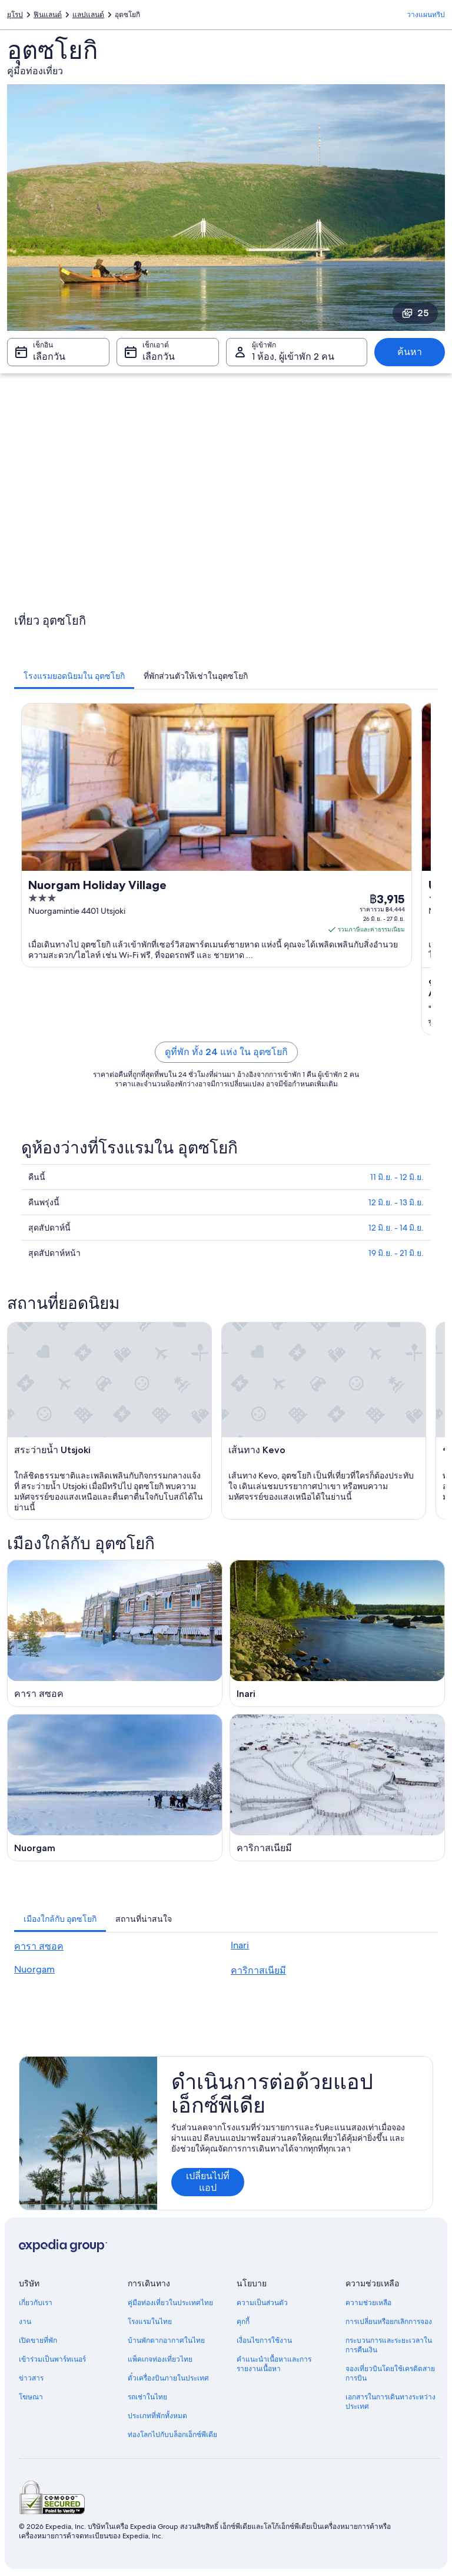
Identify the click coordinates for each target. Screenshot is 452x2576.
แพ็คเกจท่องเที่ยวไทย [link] (160, 2359)
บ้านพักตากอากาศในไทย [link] (166, 2340)
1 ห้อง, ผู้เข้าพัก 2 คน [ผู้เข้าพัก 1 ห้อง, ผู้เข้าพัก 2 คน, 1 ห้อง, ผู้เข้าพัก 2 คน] (293, 356)
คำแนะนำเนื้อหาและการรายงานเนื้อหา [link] (274, 2364)
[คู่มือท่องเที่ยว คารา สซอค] (114, 1633)
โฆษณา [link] (31, 2397)
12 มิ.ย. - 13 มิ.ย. (396, 1202)
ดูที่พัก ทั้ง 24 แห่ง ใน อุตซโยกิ (226, 1051)
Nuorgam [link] (34, 1969)
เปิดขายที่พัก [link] (38, 2340)
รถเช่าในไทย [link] (147, 2397)
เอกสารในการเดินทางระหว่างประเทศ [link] (390, 2401)
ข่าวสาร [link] (31, 2378)
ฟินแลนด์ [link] (48, 14)
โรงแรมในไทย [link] (150, 2321)
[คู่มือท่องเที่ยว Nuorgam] (114, 1787)
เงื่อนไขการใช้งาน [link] (264, 2340)
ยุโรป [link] (15, 14)
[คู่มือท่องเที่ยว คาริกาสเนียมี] (337, 1787)
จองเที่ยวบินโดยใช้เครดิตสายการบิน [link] (390, 2373)
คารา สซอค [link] (39, 1946)
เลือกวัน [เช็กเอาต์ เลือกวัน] (158, 356)
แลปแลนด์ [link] (88, 14)
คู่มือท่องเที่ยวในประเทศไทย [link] (170, 2303)
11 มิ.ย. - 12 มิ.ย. (397, 1177)
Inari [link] (240, 1945)
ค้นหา (409, 351)
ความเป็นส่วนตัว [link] (262, 2303)
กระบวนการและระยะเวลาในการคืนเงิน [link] (388, 2345)
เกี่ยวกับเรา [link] (35, 2303)
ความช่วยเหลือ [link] (368, 2303)
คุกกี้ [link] (243, 2321)
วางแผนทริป (426, 14)
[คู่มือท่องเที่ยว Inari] (337, 1633)
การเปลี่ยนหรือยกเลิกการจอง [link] (388, 2321)
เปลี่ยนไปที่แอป (208, 2181)
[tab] (74, 676)
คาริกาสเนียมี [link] (258, 1970)
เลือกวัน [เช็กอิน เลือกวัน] (49, 356)
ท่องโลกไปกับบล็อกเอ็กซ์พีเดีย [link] (172, 2434)
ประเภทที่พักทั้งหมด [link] (157, 2416)
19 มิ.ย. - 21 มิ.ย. (396, 1253)
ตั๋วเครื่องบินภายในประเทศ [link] (168, 2378)
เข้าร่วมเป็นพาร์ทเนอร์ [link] (52, 2359)
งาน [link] (25, 2321)
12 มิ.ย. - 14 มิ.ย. (396, 1227)
